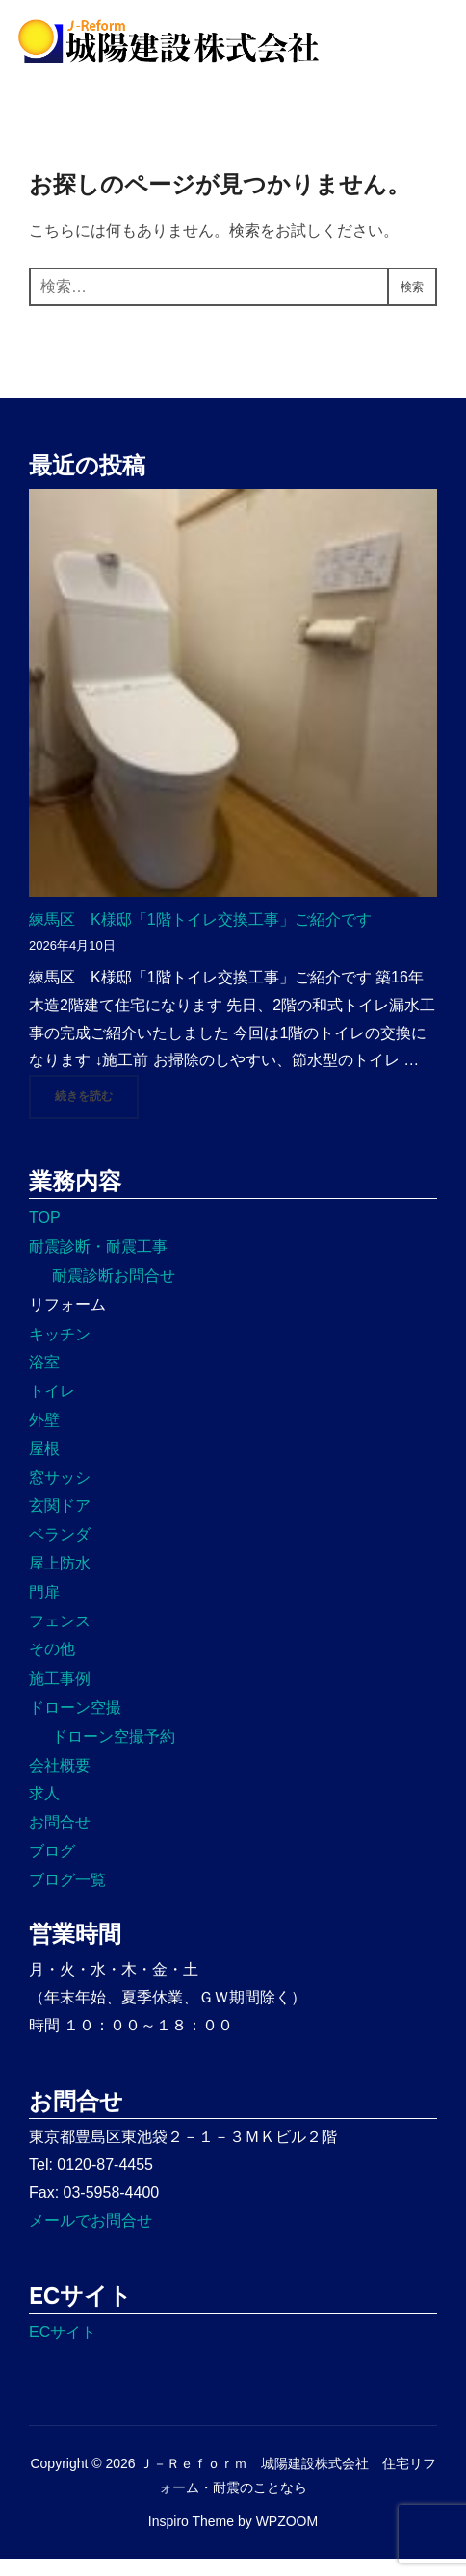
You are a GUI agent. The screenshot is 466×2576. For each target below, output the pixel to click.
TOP (45, 1235)
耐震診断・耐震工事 (98, 1264)
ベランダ (60, 1551)
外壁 (44, 1437)
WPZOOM (287, 2538)
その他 (52, 1666)
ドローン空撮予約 (113, 1754)
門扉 (44, 1609)
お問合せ (60, 1839)
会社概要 (60, 1782)
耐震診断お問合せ (113, 1293)
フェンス (60, 1638)
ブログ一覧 (67, 1897)
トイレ (52, 1408)
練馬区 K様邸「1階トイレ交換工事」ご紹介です (200, 937)
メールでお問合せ (90, 2238)
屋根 (44, 1466)
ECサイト (62, 2349)
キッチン (60, 1351)
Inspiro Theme (191, 2538)
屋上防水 (60, 1580)
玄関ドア (60, 1523)
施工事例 (60, 1696)
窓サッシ (60, 1495)
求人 (44, 1810)
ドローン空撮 (75, 1725)
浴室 (44, 1379)
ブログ (52, 1868)
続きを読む (97, 1112)
